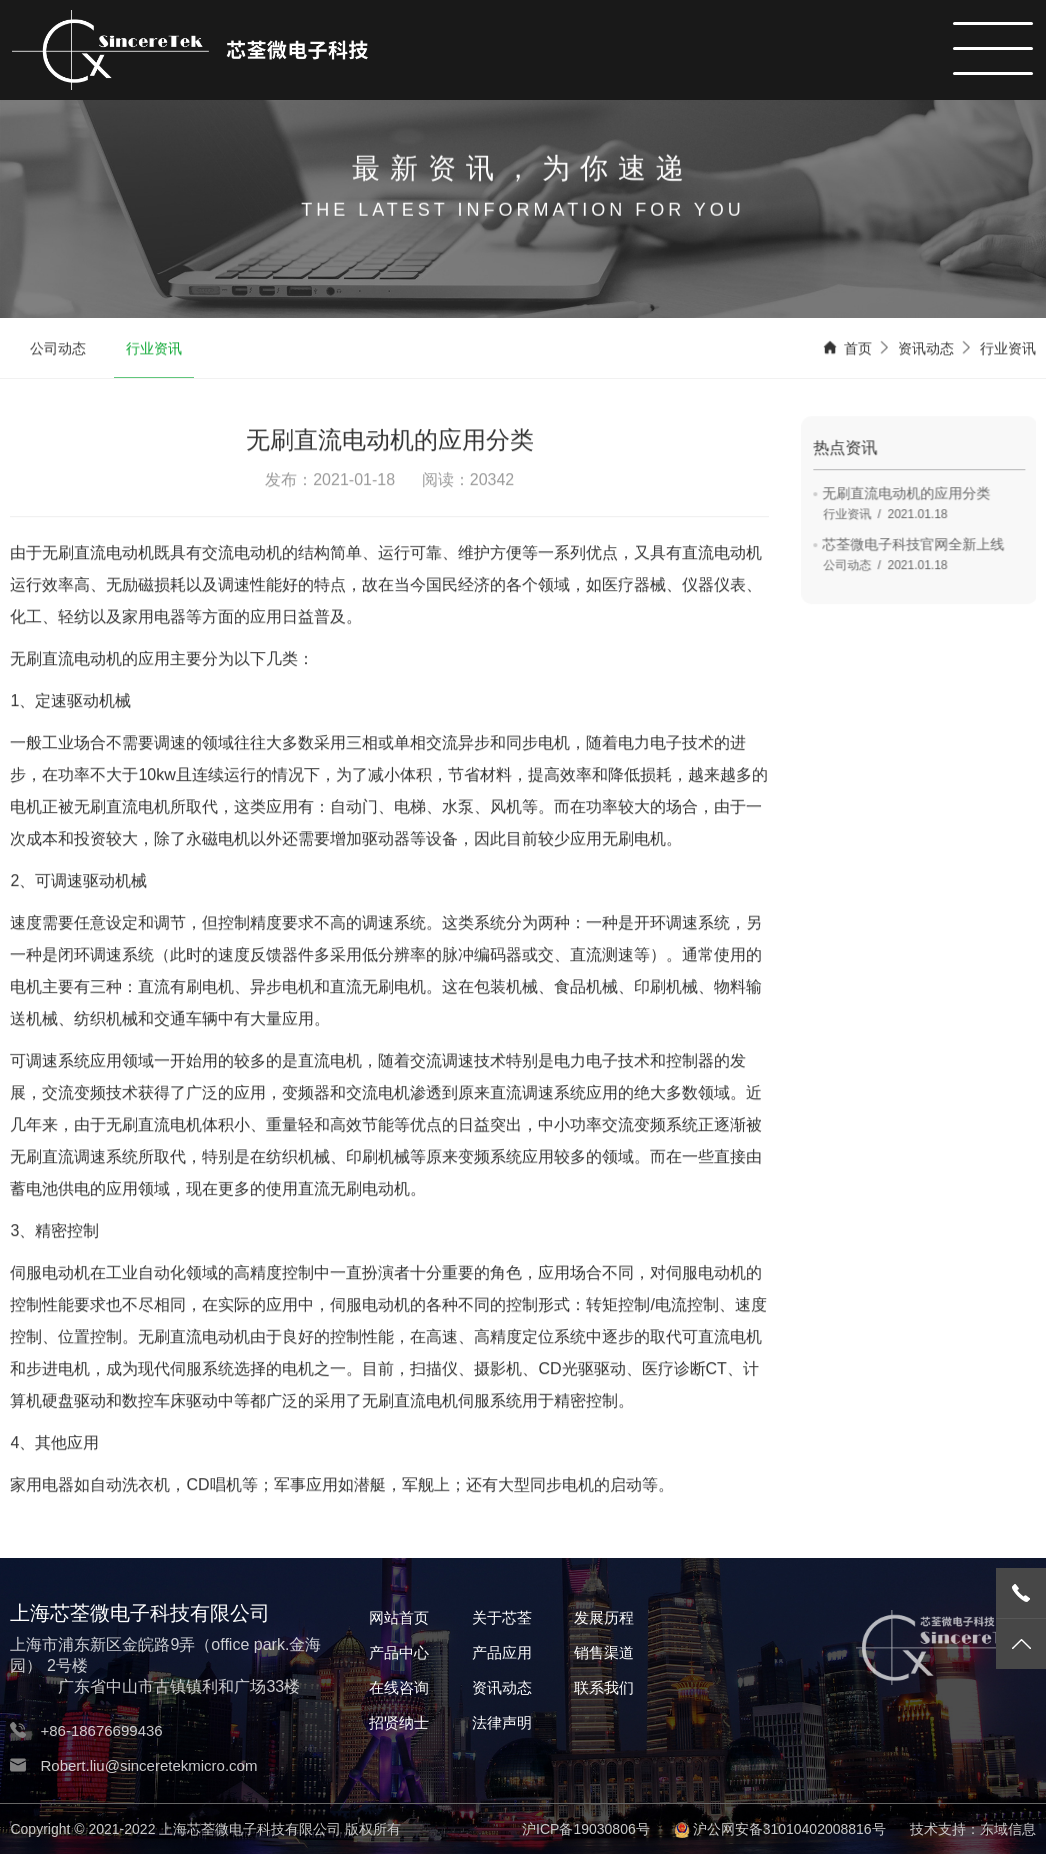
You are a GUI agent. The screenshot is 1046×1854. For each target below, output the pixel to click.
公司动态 (58, 350)
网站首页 (399, 1617)
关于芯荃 (502, 1617)
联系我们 (604, 1687)
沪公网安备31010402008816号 (789, 1829)
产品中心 (399, 1652)
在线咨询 (399, 1687)
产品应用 (502, 1652)
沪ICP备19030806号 (586, 1829)
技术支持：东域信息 (973, 1829)
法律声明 (502, 1722)
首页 (858, 350)
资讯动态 (926, 350)
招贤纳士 (399, 1722)
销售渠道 (604, 1652)
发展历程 (604, 1617)
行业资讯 (154, 350)
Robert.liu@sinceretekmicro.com (148, 1765)
